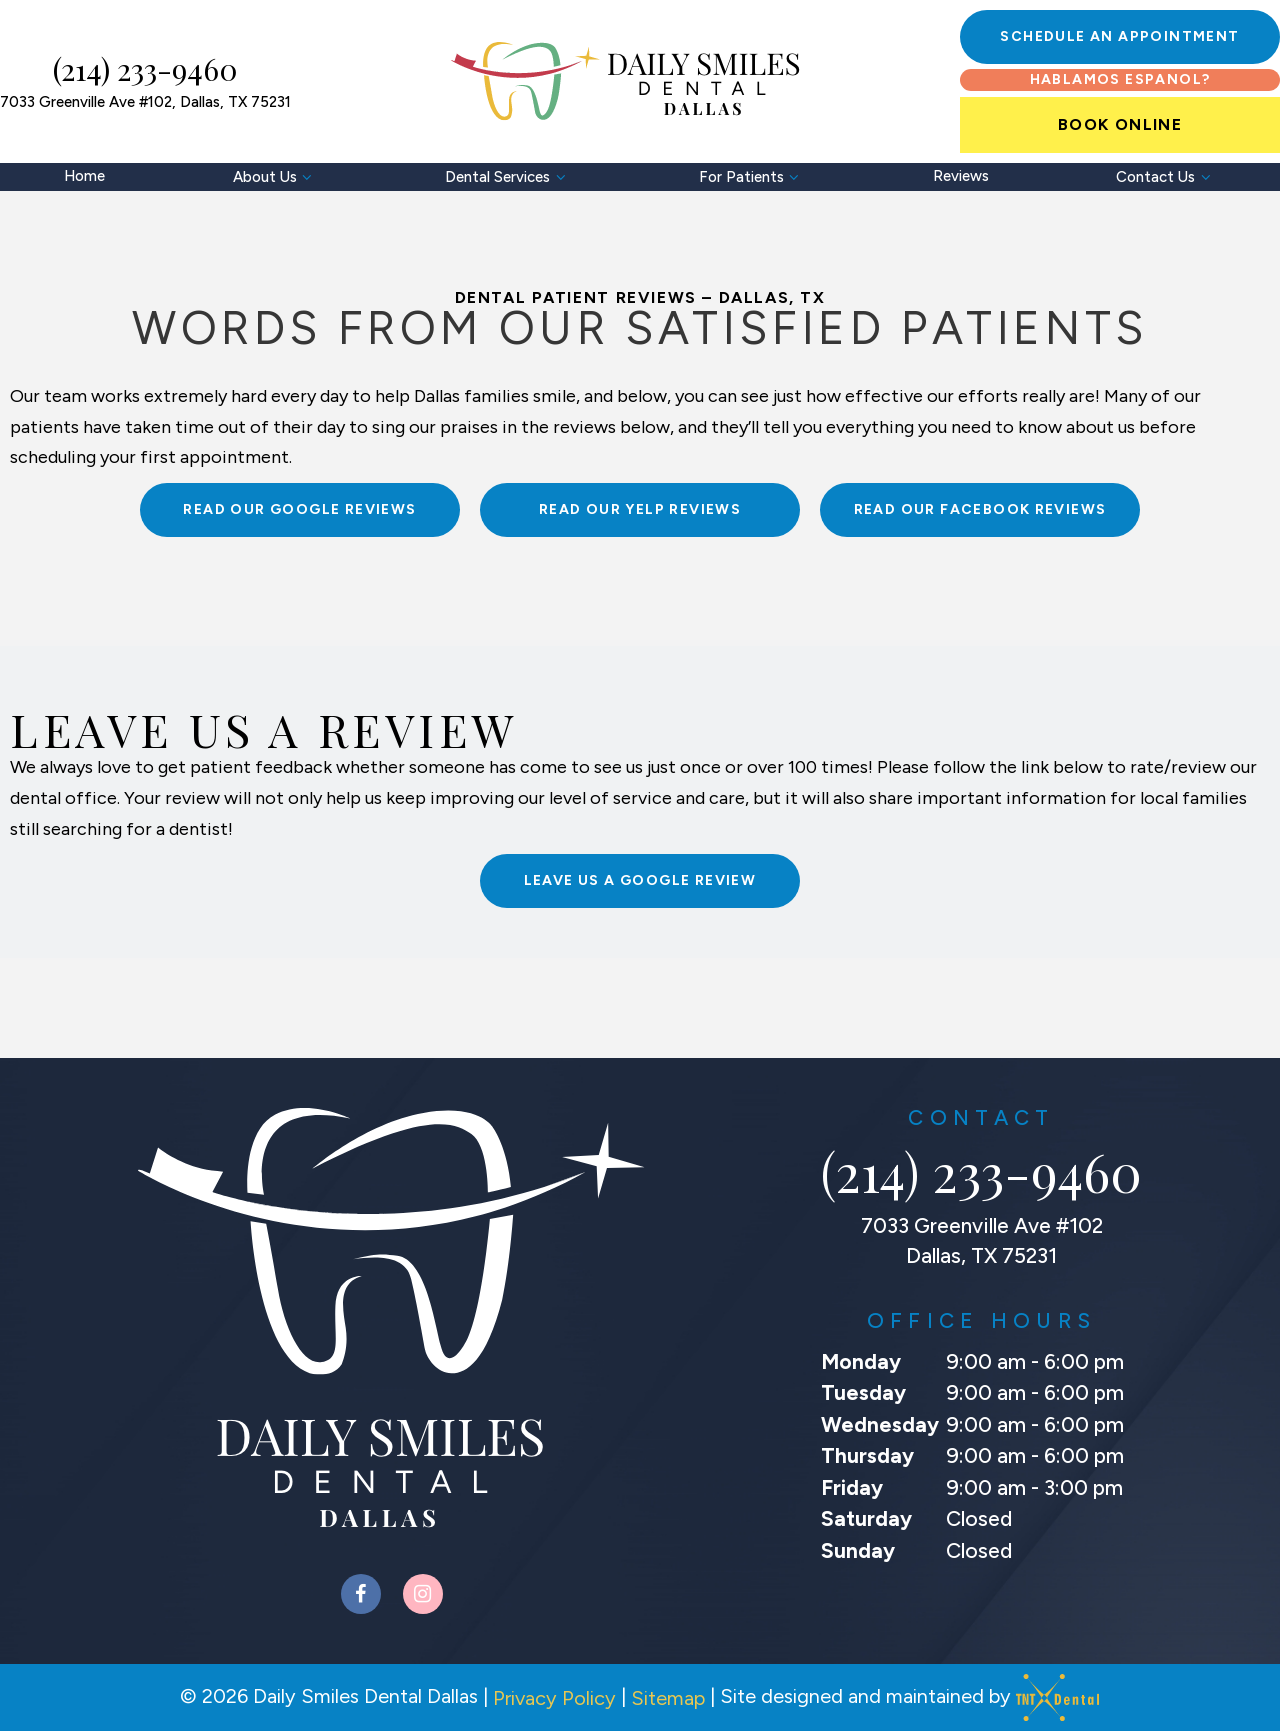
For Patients (752, 177)
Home (84, 176)
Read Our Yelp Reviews (640, 509)
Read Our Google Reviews (299, 509)
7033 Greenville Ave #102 (145, 103)
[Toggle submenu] (307, 177)
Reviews (961, 176)
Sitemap (668, 1698)
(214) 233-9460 (145, 69)
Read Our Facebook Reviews (980, 509)
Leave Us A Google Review (640, 880)
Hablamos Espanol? (1120, 79)
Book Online (1120, 124)
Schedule (1119, 36)
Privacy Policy (554, 1698)
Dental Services (508, 177)
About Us (275, 177)
